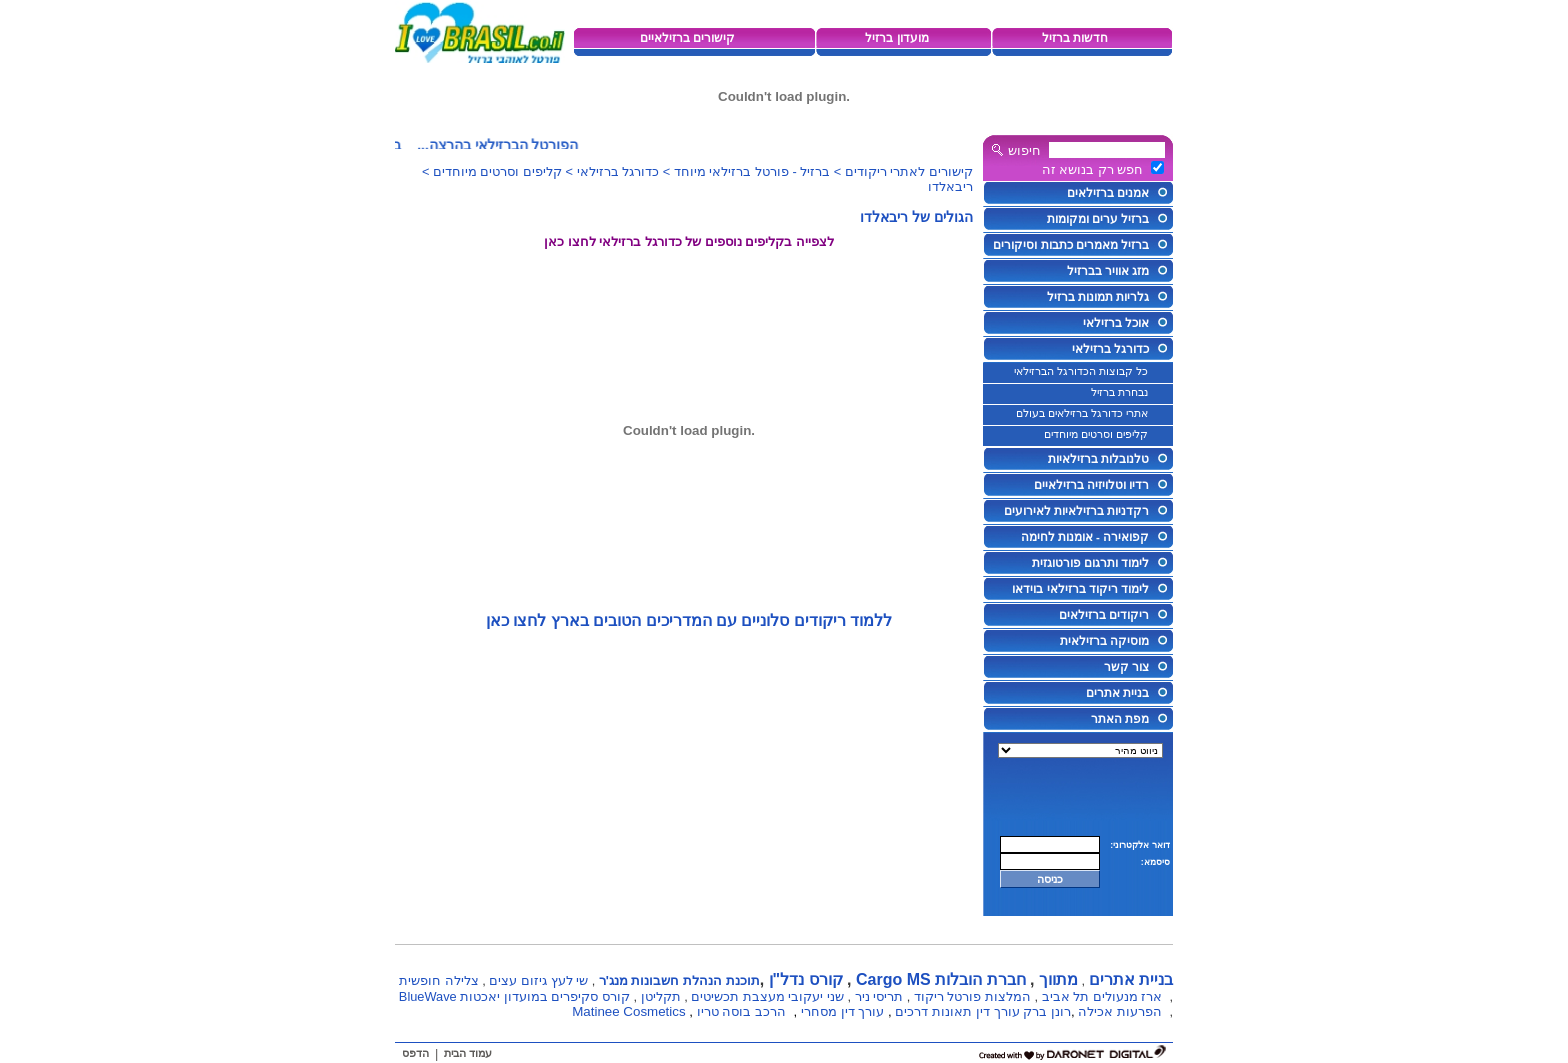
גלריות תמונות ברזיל (1098, 297)
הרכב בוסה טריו (741, 1011)
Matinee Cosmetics (628, 1011)
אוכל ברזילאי (1116, 323)
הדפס (415, 1053)
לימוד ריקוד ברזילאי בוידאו (1080, 589)
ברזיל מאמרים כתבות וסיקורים (1071, 245)
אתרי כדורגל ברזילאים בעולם (1082, 413)
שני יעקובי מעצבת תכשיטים (767, 996)
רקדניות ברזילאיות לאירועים (1076, 511)
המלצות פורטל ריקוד (972, 996)
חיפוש (1024, 150)
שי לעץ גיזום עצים (538, 980)
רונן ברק (1047, 1011)
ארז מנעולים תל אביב (1102, 996)
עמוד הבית (468, 1053)
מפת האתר (1120, 719)
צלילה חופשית (439, 980)
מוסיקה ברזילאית (1104, 641)
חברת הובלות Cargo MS (941, 979)
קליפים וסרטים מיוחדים (1096, 434)
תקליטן (661, 996)
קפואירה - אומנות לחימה (1085, 537)
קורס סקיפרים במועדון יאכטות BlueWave (514, 996)
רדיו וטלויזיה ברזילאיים (1091, 485)
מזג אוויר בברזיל (1108, 271)
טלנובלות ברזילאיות (1098, 459)
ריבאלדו (950, 186)
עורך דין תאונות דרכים (957, 1011)
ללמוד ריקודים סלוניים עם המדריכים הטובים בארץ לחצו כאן (689, 620)
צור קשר (1126, 667)
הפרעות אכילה (1120, 1011)
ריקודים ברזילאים (1104, 615)
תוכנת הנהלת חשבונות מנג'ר (679, 980)
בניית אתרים (1117, 693)
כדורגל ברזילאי (1110, 349)
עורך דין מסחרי (842, 1011)
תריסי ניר (879, 996)
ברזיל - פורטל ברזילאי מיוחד (752, 171)
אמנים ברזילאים (1108, 193)
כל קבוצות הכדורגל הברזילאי (1081, 371)
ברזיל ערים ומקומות (1098, 219)
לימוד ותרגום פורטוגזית (1090, 563)
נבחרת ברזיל (1119, 392)
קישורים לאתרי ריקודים (909, 171)
